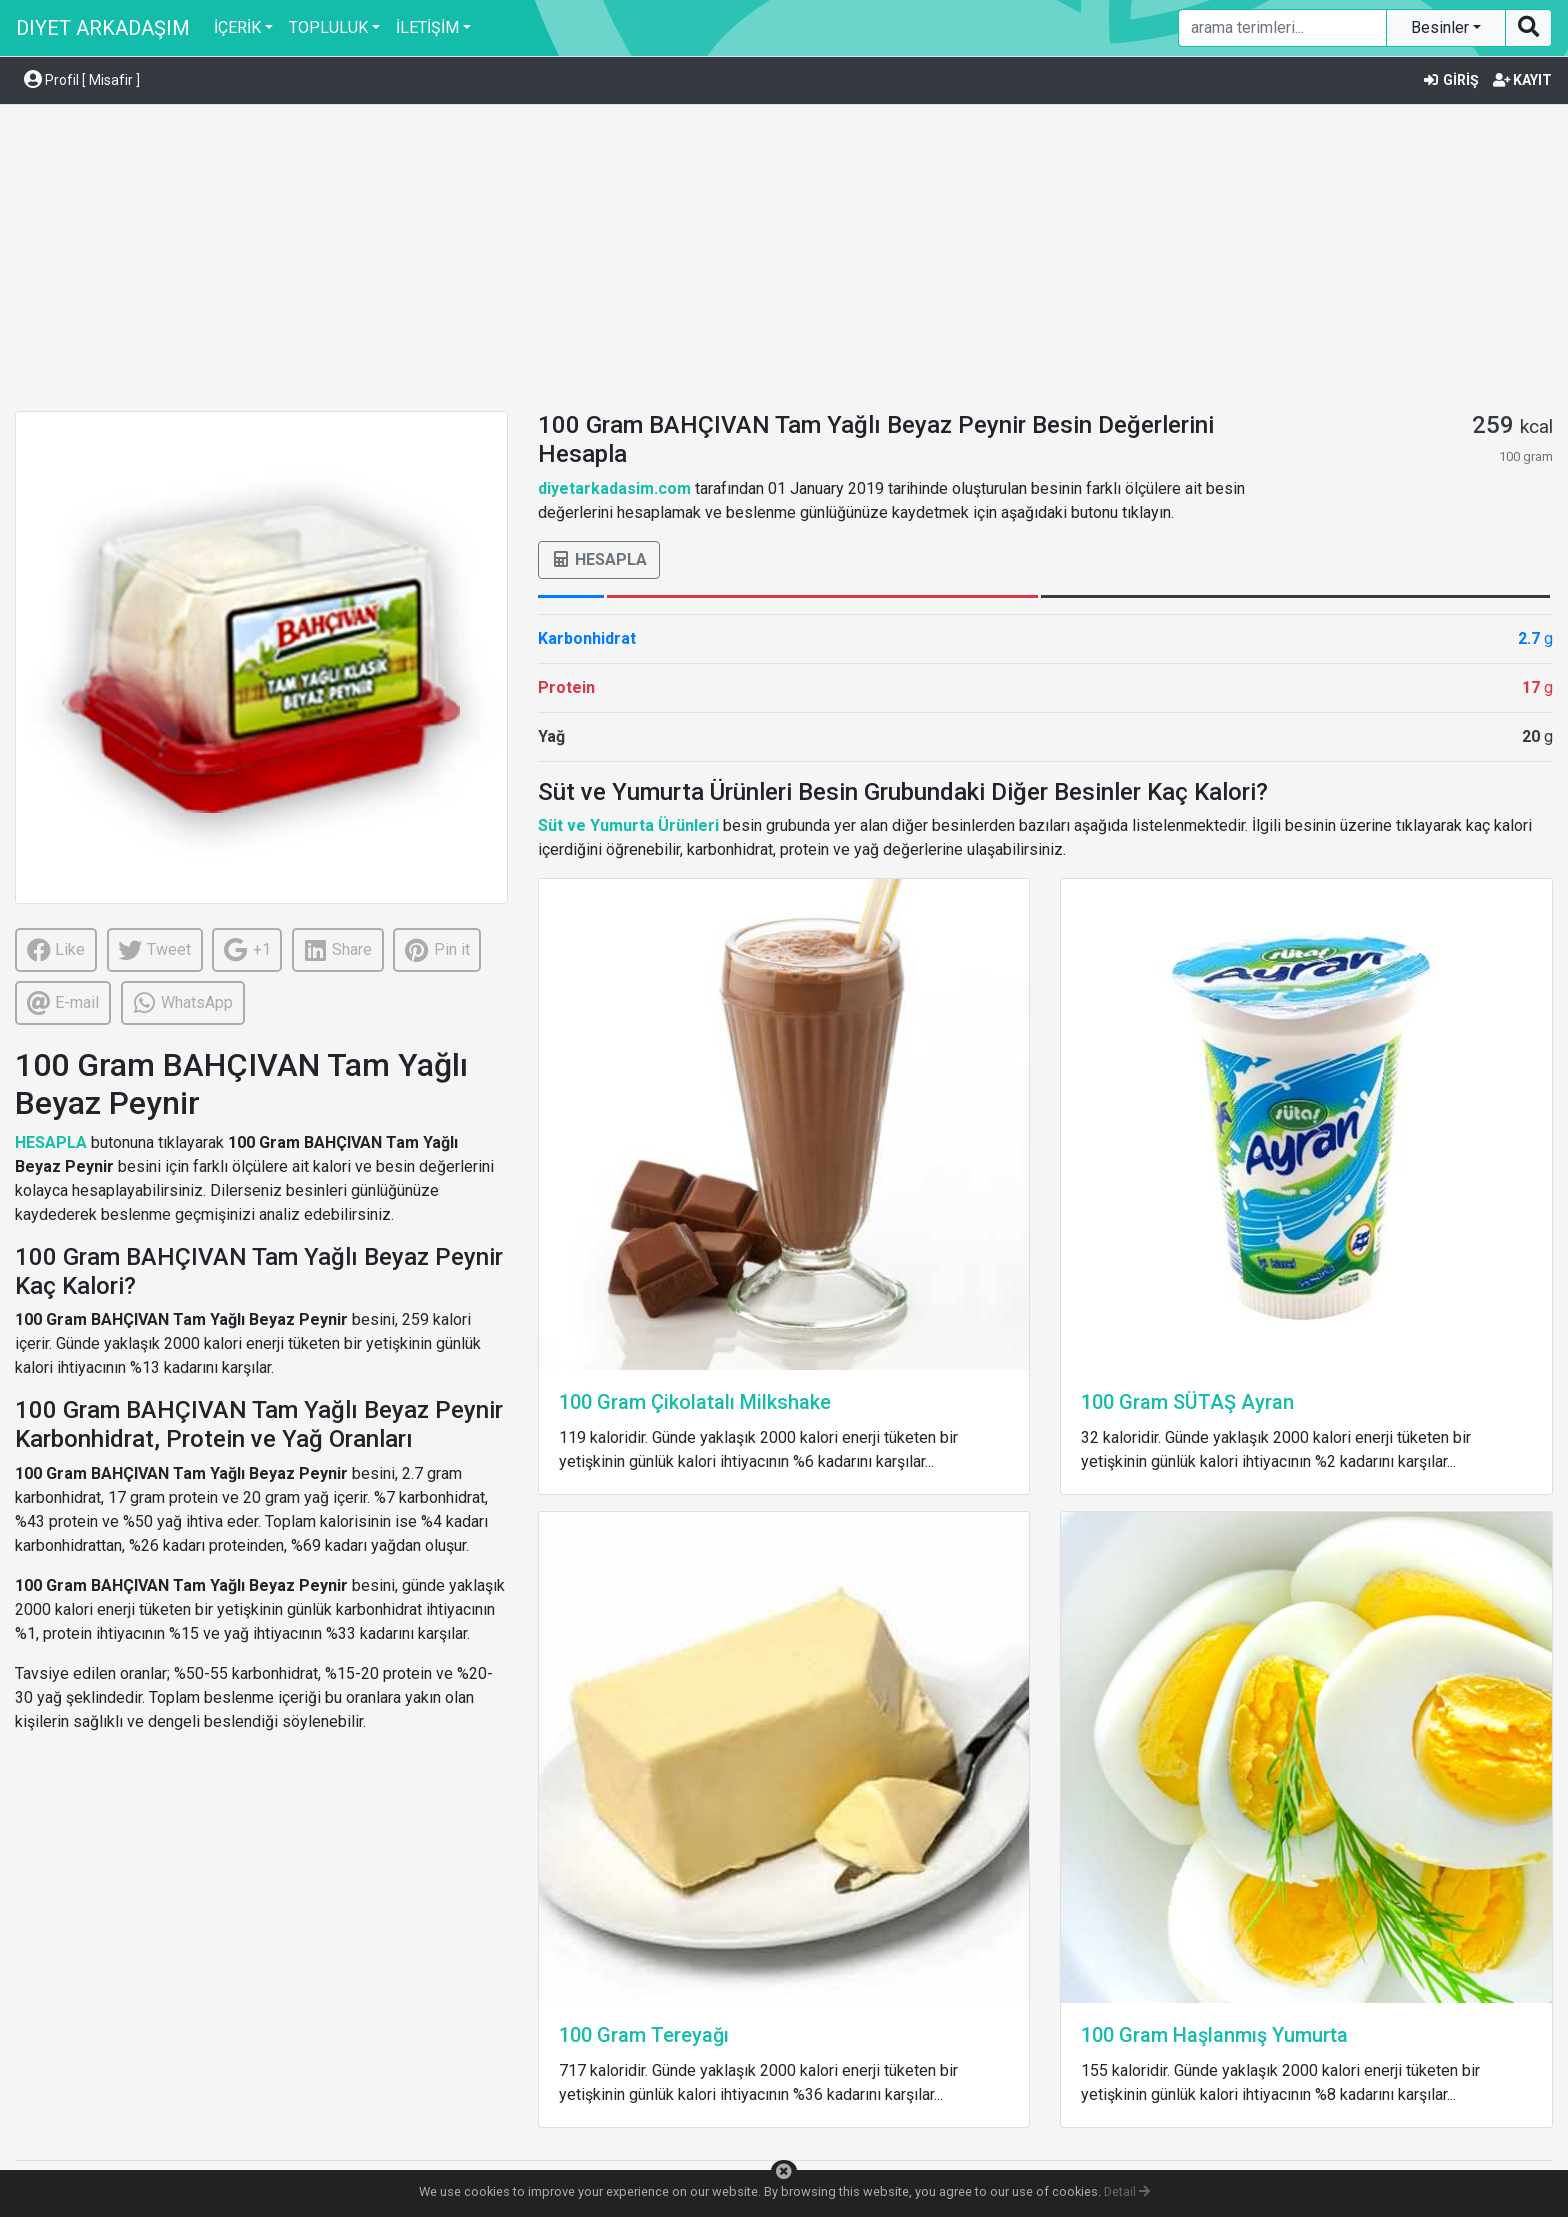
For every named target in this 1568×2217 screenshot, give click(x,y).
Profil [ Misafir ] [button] (82, 80)
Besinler (1442, 27)
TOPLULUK (328, 27)
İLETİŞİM (427, 27)
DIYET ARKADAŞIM (103, 28)
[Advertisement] (784, 261)
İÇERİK (237, 27)
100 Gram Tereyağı (644, 2035)
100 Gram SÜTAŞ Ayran (1187, 1402)
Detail (1127, 2191)
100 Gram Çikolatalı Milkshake (695, 1402)
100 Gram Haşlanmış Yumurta (1214, 2035)
